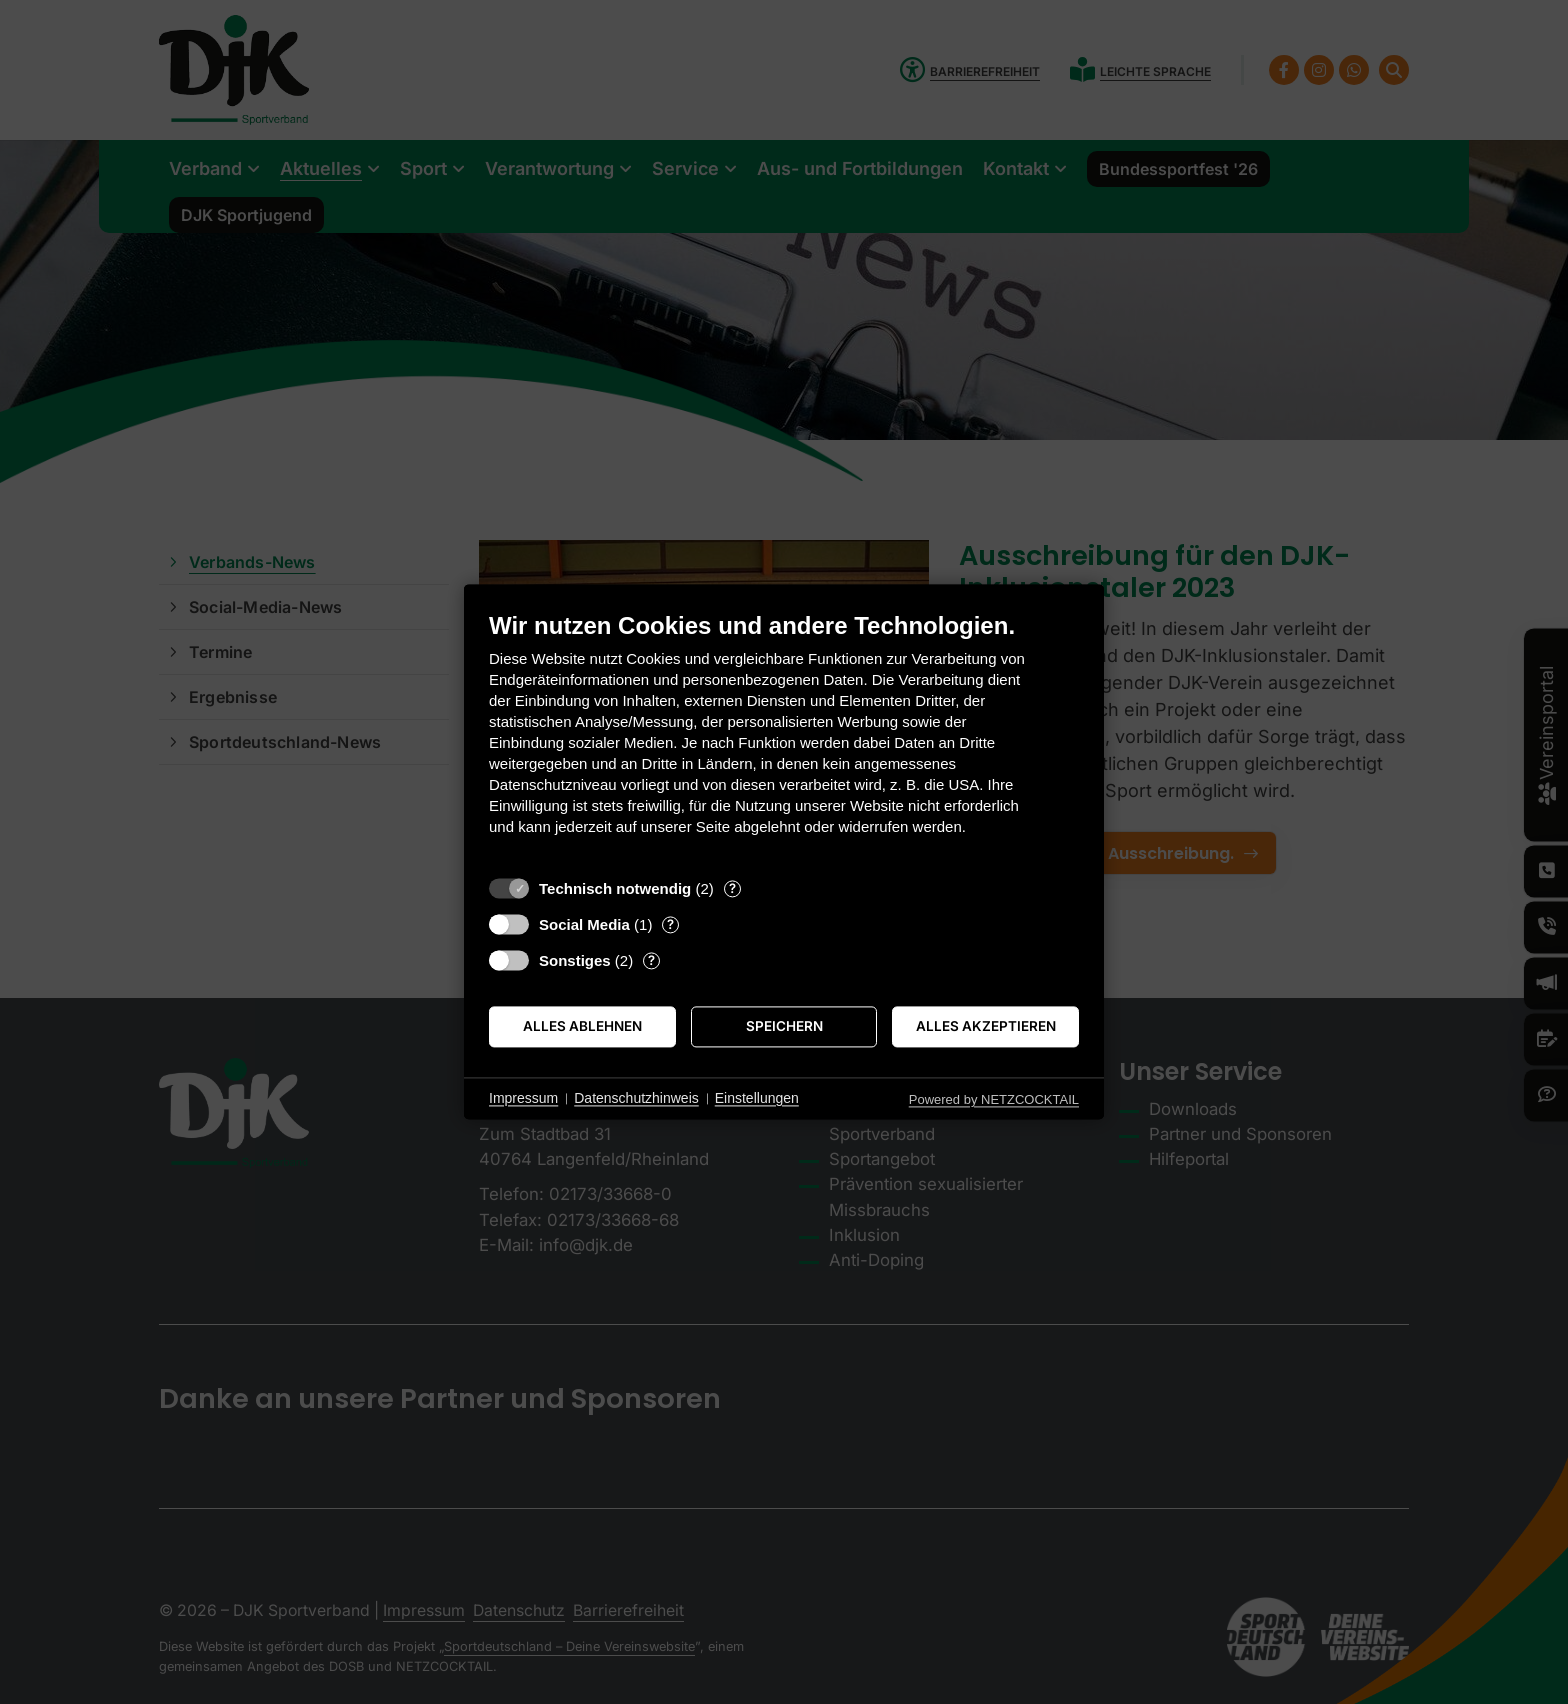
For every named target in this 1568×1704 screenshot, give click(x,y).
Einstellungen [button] (757, 1098)
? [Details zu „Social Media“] (670, 924)
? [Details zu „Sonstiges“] (651, 960)
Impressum (523, 1098)
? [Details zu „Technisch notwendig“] (732, 888)
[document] (784, 738)
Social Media (584, 924)
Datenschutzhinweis (636, 1098)
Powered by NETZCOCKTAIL (994, 1099)
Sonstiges (575, 960)
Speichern (784, 1026)
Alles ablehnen (582, 1026)
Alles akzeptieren (986, 1026)
